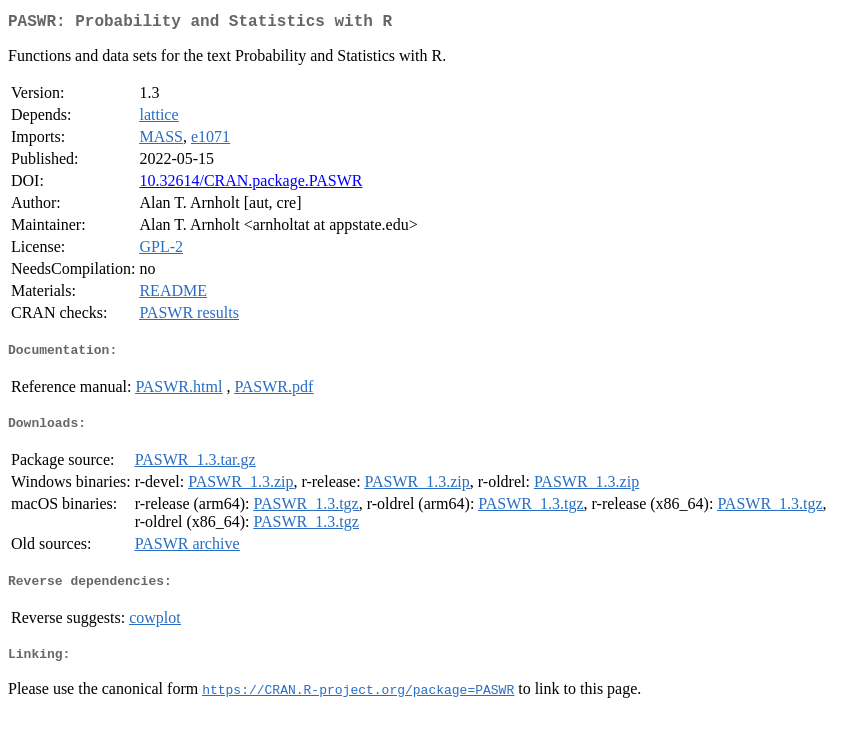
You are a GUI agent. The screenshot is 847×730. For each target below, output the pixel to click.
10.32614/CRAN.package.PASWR (250, 184)
